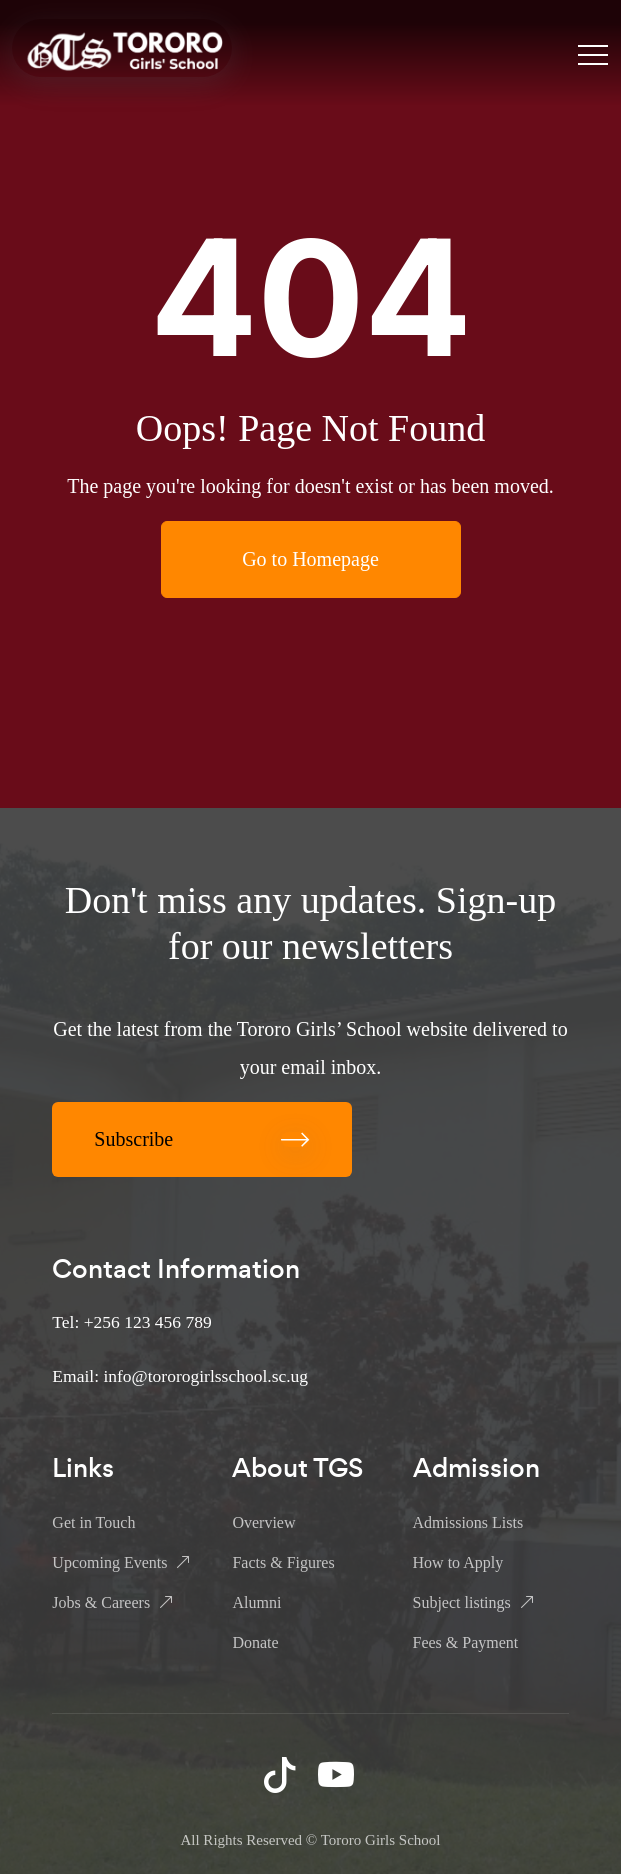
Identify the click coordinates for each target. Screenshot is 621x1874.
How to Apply (458, 1562)
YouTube (338, 1774)
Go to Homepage (310, 559)
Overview (263, 1522)
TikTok (282, 1774)
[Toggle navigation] (593, 54)
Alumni (256, 1602)
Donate (255, 1642)
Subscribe (202, 1139)
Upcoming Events (109, 1562)
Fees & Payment (466, 1642)
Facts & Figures (283, 1562)
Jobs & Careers (101, 1602)
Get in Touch (93, 1522)
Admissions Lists (468, 1522)
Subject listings (462, 1602)
